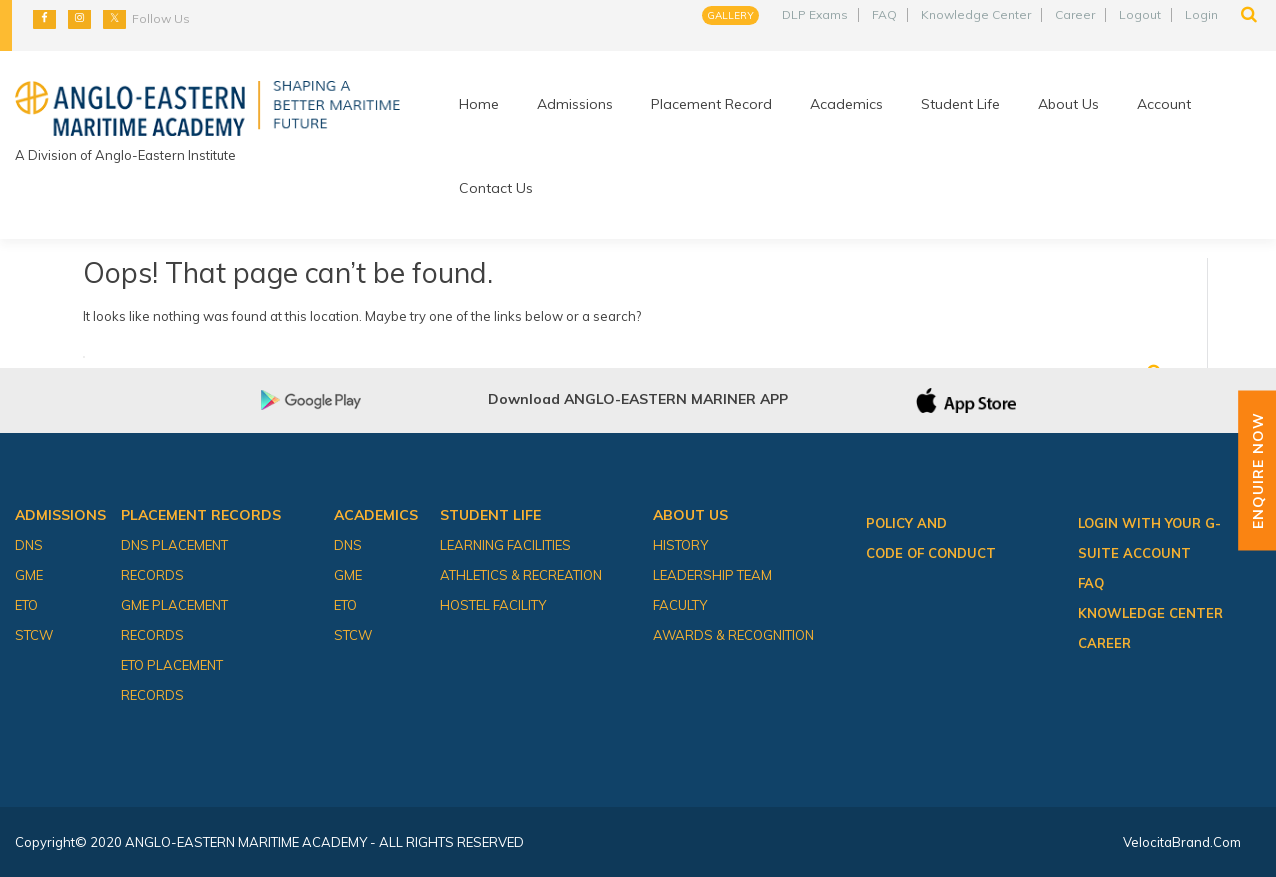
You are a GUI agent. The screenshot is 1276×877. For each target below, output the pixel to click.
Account (1164, 104)
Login (1201, 14)
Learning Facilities (505, 545)
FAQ (884, 14)
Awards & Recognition (733, 635)
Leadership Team (712, 575)
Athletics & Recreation (521, 575)
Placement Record (711, 104)
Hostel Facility (493, 605)
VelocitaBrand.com (1182, 842)
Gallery (730, 15)
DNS (29, 545)
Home (479, 104)
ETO (26, 605)
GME (29, 575)
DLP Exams (815, 14)
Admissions (575, 104)
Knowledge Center (976, 14)
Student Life (960, 104)
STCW (34, 635)
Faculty (680, 605)
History (680, 545)
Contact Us (496, 188)
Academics (846, 104)
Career (1075, 14)
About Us (1068, 104)
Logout (1140, 14)
